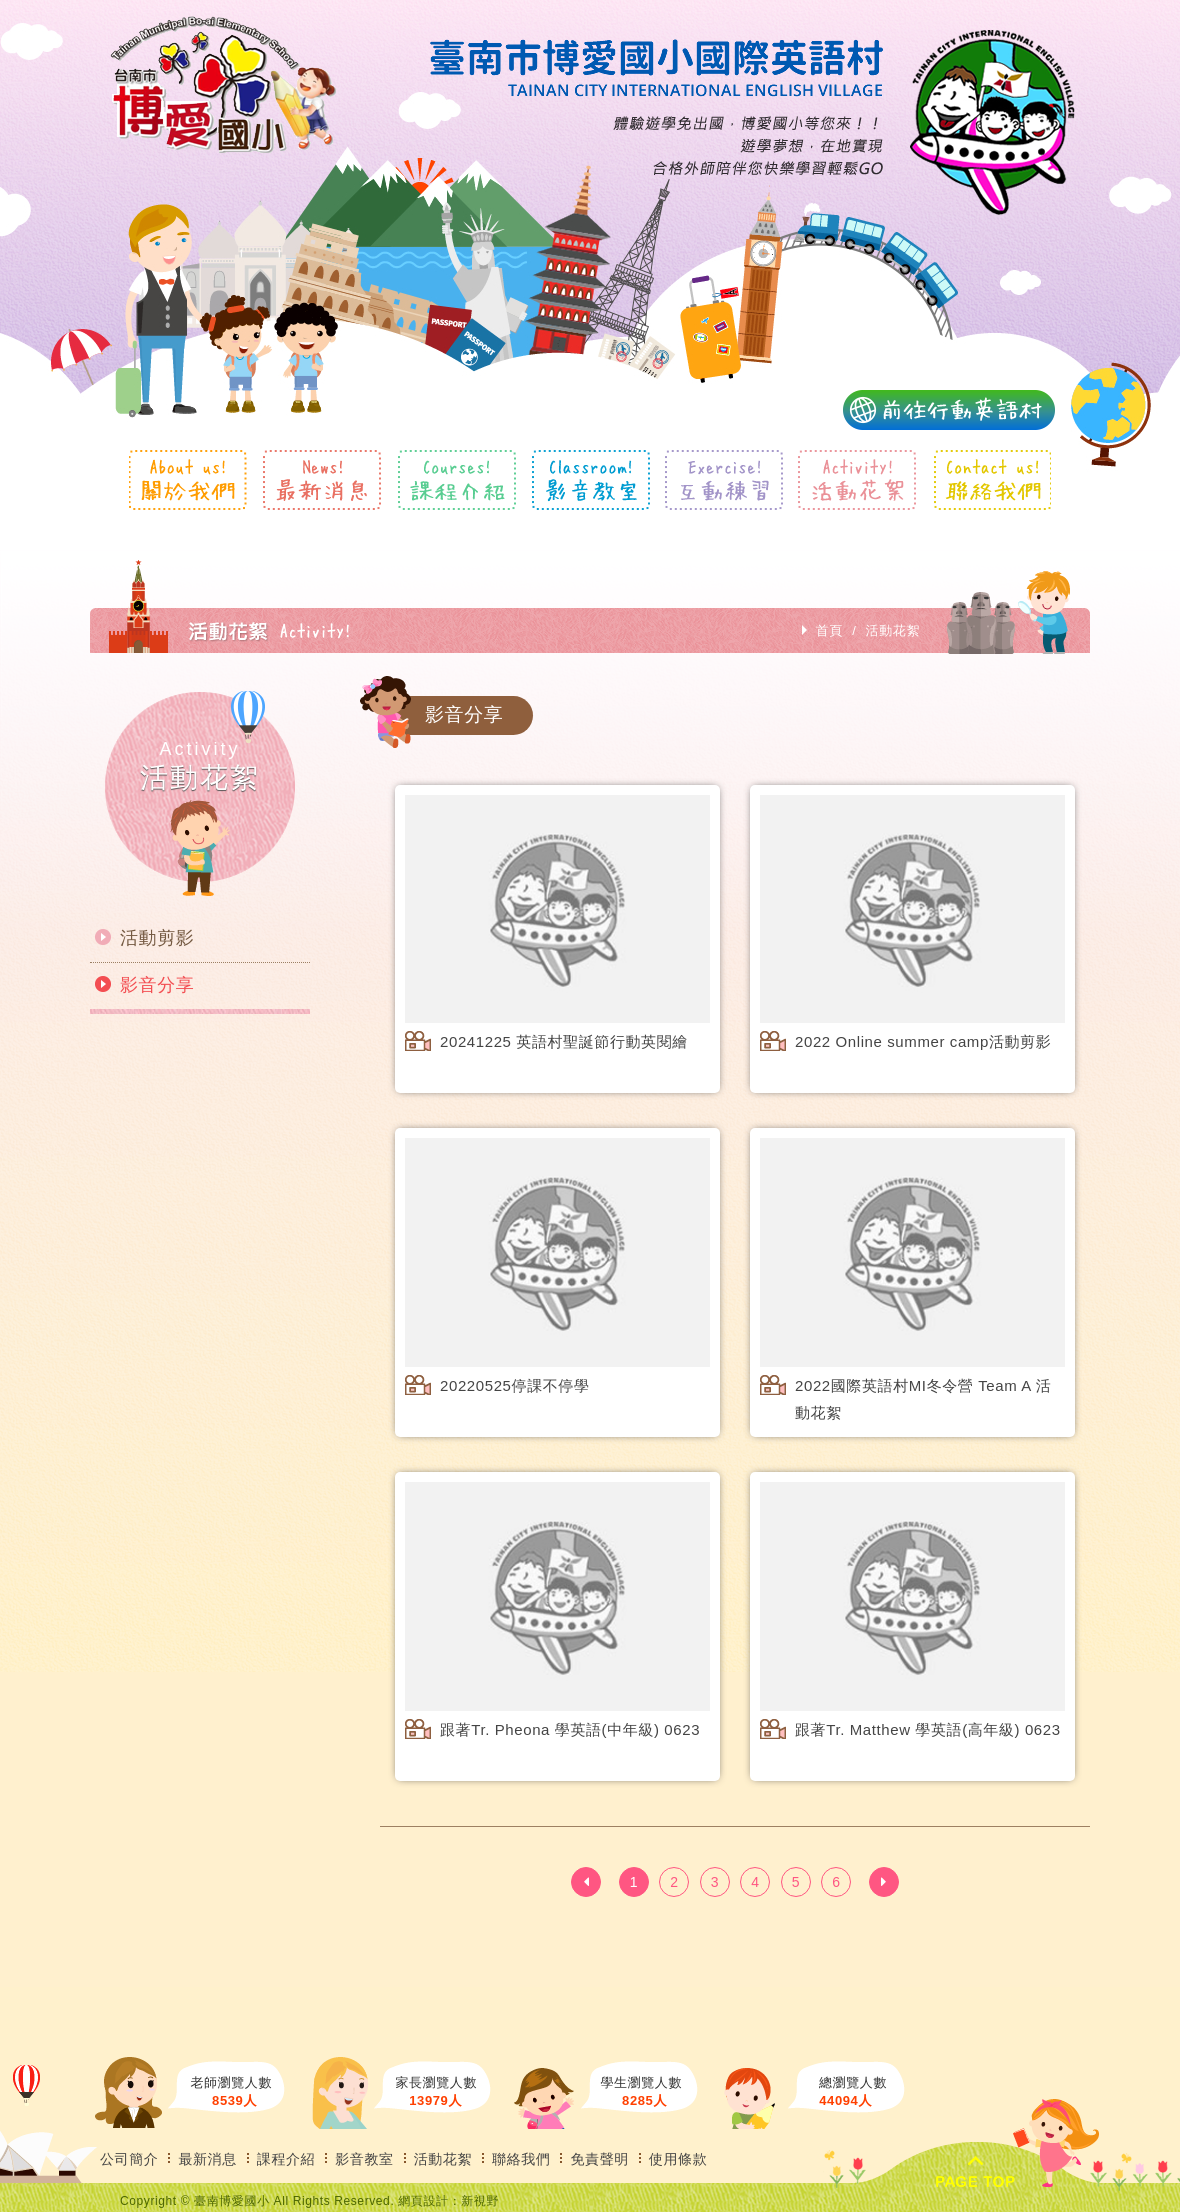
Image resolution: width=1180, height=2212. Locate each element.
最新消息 (322, 480)
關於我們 (188, 480)
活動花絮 (857, 480)
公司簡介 (129, 2159)
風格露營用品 (223, 85)
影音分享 (157, 985)
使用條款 (678, 2159)
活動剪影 (157, 938)
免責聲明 (599, 2159)
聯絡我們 (991, 480)
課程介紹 (456, 480)
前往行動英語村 (949, 410)
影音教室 (590, 480)
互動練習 (723, 480)
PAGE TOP (975, 2173)
